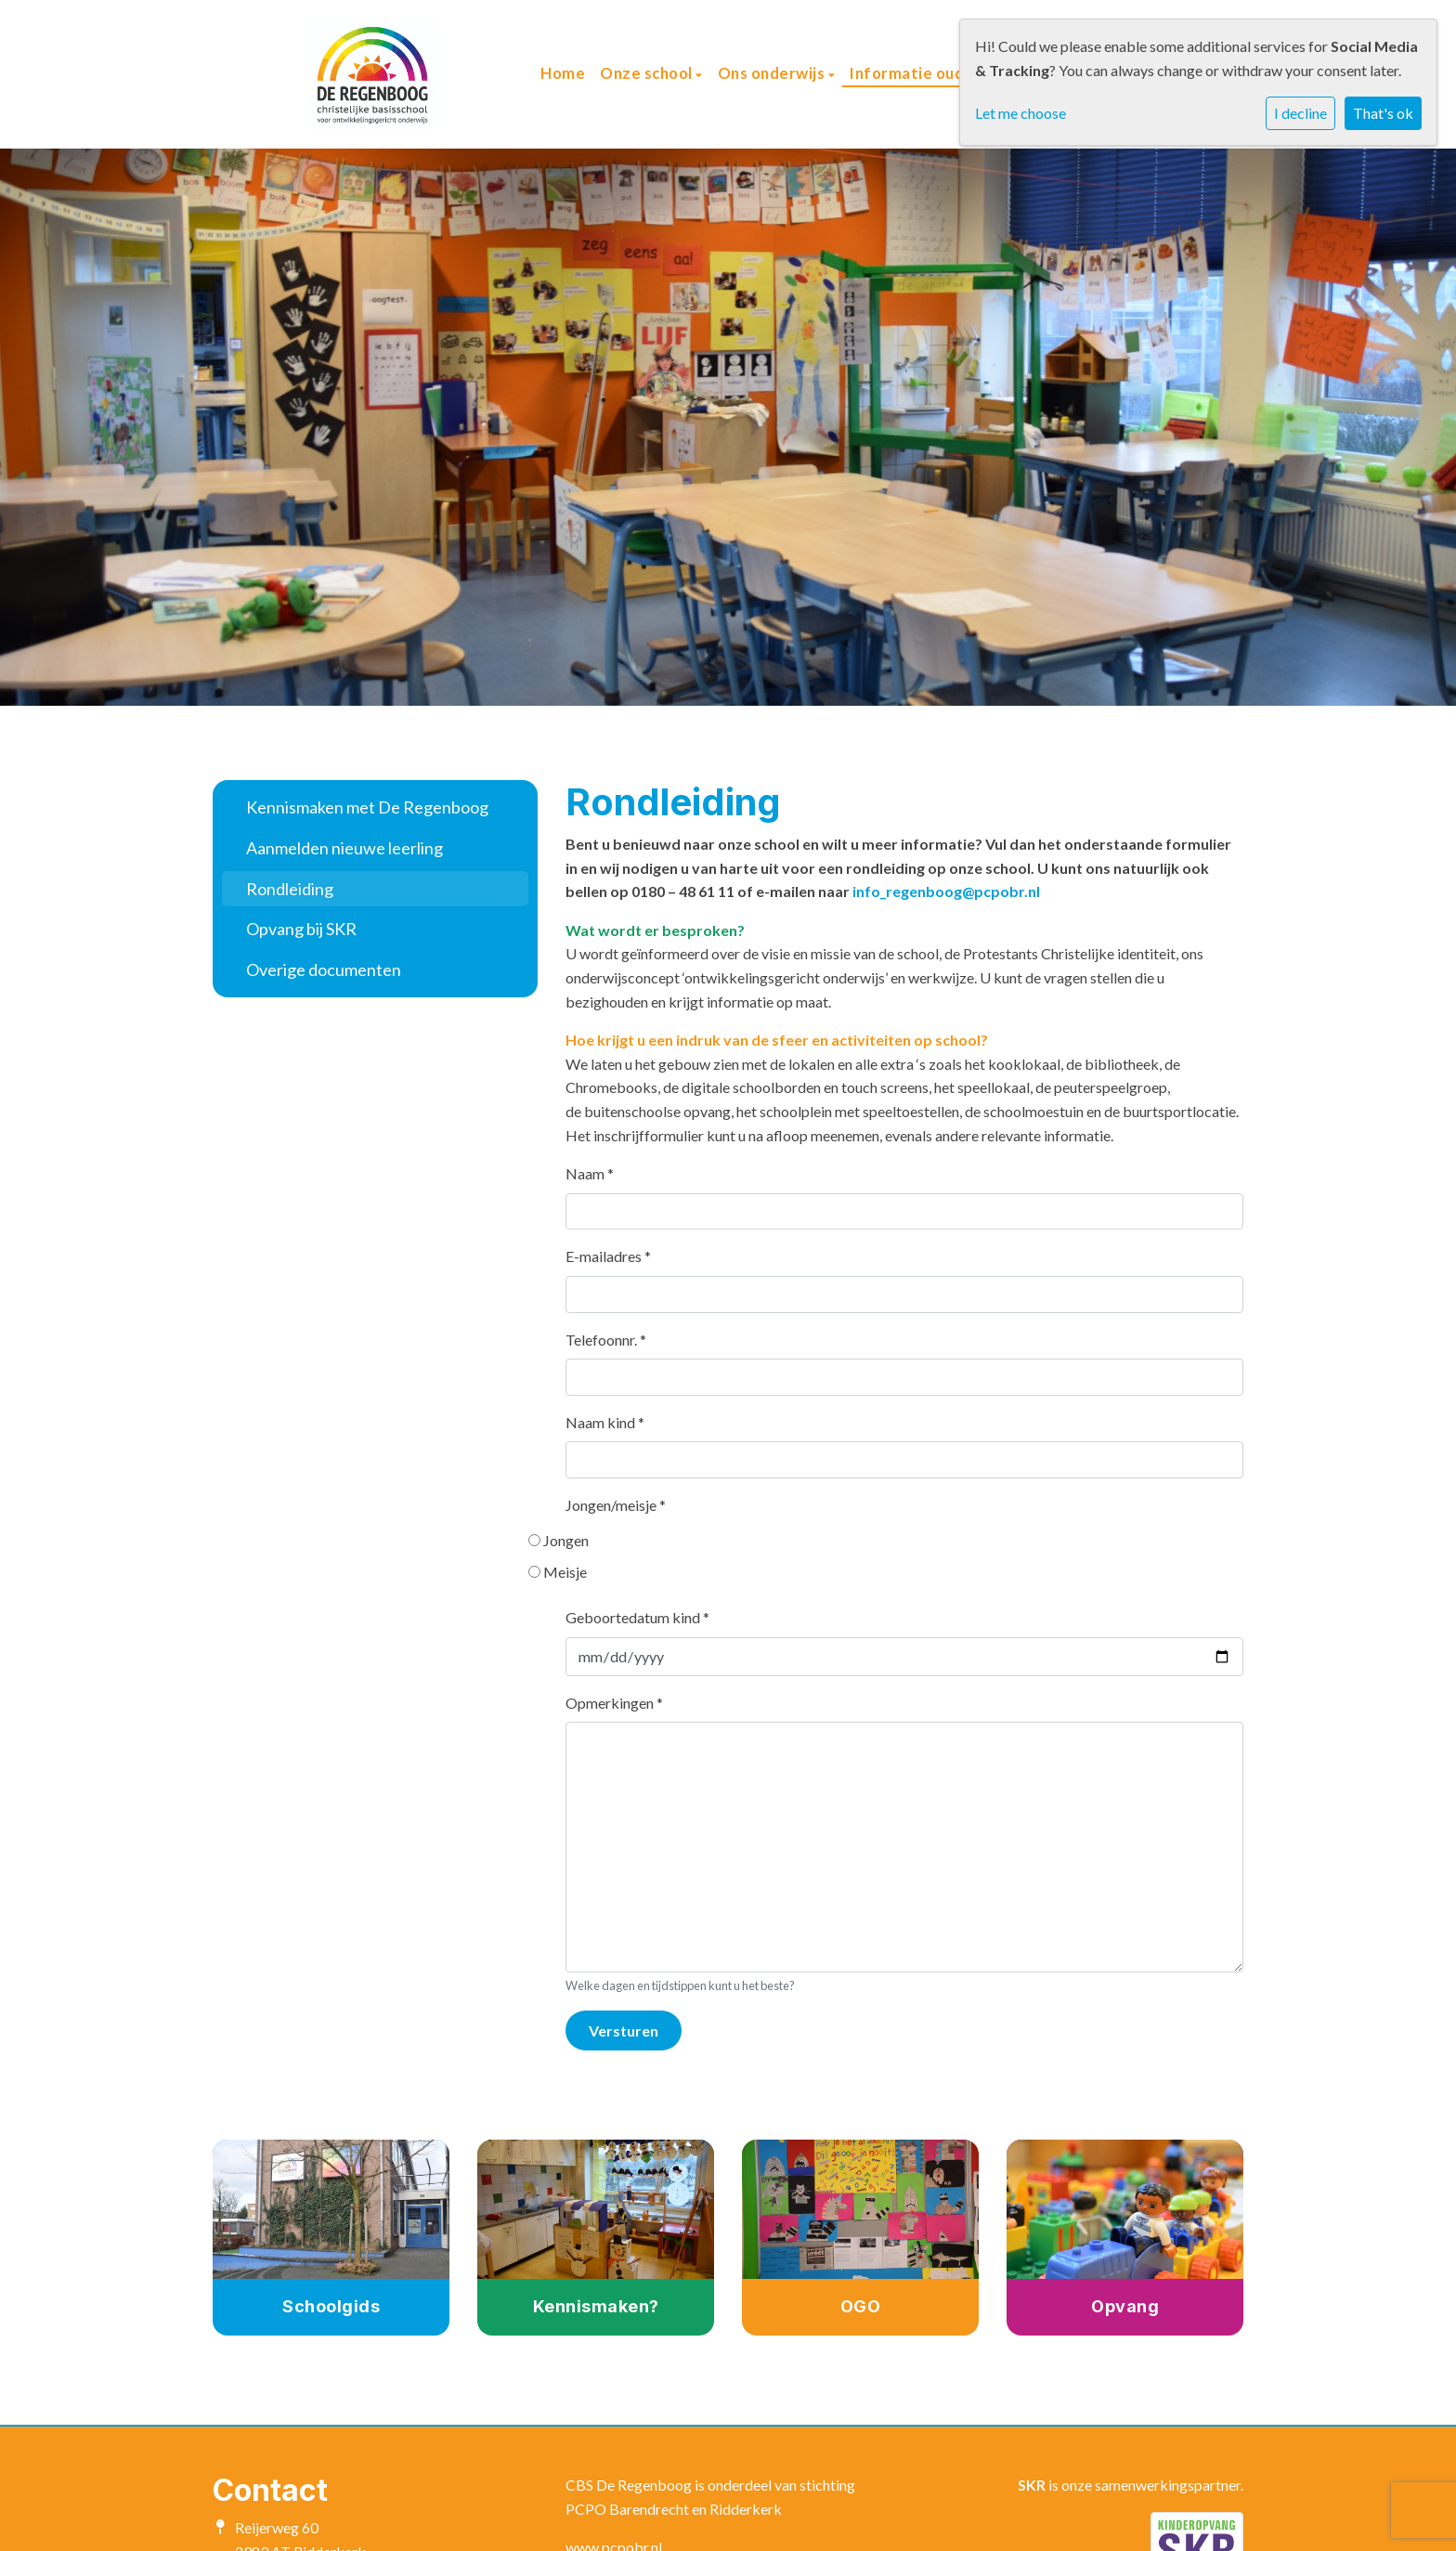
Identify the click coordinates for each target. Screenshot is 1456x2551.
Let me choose (1020, 113)
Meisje (567, 1572)
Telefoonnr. (606, 1339)
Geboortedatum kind (637, 1617)
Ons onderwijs (773, 73)
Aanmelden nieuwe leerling (344, 848)
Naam (590, 1173)
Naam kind (605, 1422)
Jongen (568, 1540)
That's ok (1383, 113)
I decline (1300, 113)
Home (562, 73)
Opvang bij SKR (301, 928)
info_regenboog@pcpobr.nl (946, 891)
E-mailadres (608, 1256)
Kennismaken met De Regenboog (367, 807)
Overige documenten (323, 969)
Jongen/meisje (616, 1505)
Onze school (648, 73)
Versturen (623, 2030)
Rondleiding (289, 889)
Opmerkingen (614, 1703)
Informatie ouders (921, 73)
